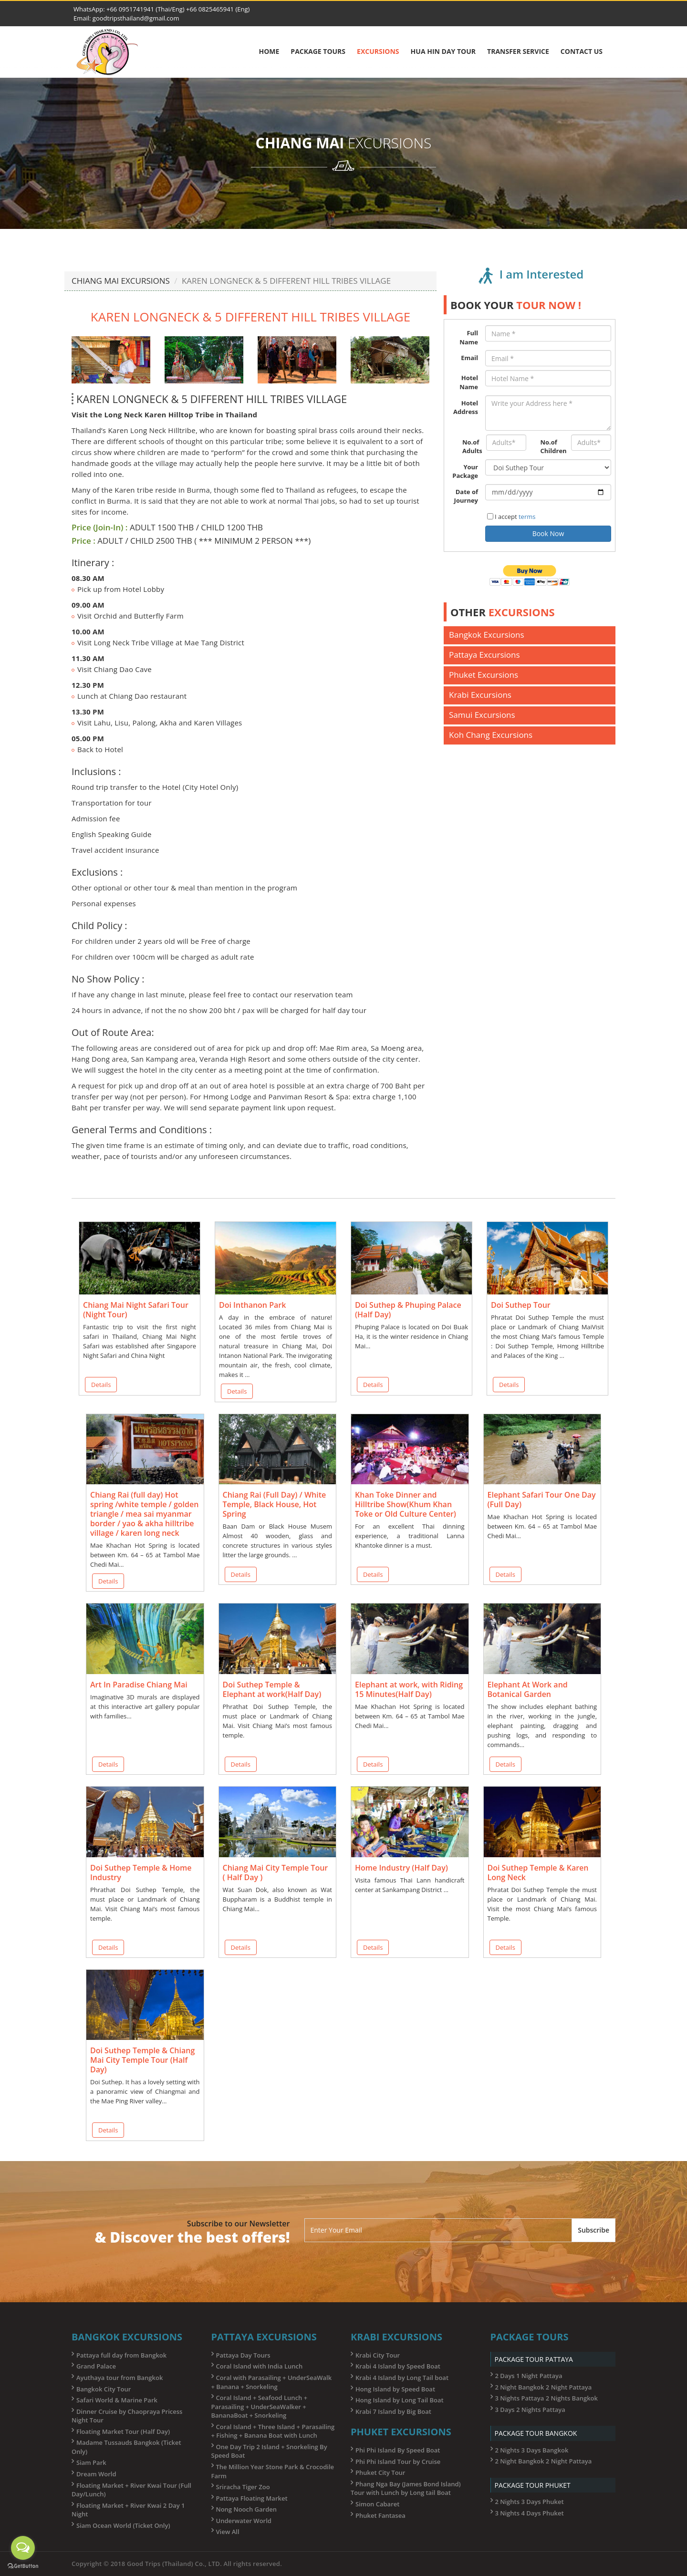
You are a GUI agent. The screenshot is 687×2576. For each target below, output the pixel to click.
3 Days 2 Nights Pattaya (530, 2409)
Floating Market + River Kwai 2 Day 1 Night (128, 2510)
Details (101, 1384)
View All (227, 2531)
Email (469, 357)
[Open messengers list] (23, 2548)
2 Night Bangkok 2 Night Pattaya (543, 2387)
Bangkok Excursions (486, 634)
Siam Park (91, 2462)
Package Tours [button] (318, 51)
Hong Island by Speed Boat (395, 2389)
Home (269, 51)
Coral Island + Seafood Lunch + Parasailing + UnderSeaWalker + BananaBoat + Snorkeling (259, 2406)
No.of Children (552, 446)
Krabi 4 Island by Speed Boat (397, 2366)
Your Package (465, 471)
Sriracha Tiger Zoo (243, 2487)
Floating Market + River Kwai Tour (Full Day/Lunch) (131, 2490)
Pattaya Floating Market (252, 2498)
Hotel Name (468, 382)
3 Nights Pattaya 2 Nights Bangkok (546, 2398)
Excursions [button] (378, 51)
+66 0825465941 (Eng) (217, 9)
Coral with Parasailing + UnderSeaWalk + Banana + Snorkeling (271, 2382)
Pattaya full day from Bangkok (121, 2355)
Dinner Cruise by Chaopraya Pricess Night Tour (127, 2416)
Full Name (468, 337)
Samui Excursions (482, 714)
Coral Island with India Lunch (259, 2366)
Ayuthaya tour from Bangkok (119, 2377)
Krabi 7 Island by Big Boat (393, 2411)
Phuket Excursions (483, 674)
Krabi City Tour (377, 2355)
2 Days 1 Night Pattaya (528, 2375)
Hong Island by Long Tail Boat (399, 2400)
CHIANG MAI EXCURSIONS (121, 280)
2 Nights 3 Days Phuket (529, 2501)
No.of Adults (470, 446)
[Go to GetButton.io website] (23, 2566)
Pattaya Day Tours (243, 2355)
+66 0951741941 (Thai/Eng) (145, 9)
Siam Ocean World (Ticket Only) (123, 2525)
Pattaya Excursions (484, 654)
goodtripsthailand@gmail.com (136, 18)
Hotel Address (465, 407)
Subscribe (593, 2230)
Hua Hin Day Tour (443, 51)
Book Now (548, 533)
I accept (511, 516)
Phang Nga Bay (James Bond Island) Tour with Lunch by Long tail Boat (406, 2488)
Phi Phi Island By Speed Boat (397, 2450)
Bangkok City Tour (103, 2389)
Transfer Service (518, 51)
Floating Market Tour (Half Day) (123, 2431)
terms (527, 516)
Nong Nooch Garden (246, 2509)
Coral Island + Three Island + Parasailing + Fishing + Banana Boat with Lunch (273, 2431)
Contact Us (582, 51)
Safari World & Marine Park (116, 2400)
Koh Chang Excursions (490, 734)
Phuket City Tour (380, 2472)
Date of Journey (466, 496)
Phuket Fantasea (380, 2515)
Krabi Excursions (480, 694)
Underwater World (243, 2520)
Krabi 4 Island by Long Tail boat (401, 2377)
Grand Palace (96, 2366)
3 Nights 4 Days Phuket (529, 2513)
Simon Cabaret (377, 2504)
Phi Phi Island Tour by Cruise (397, 2461)
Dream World (96, 2474)
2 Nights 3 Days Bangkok (532, 2450)
